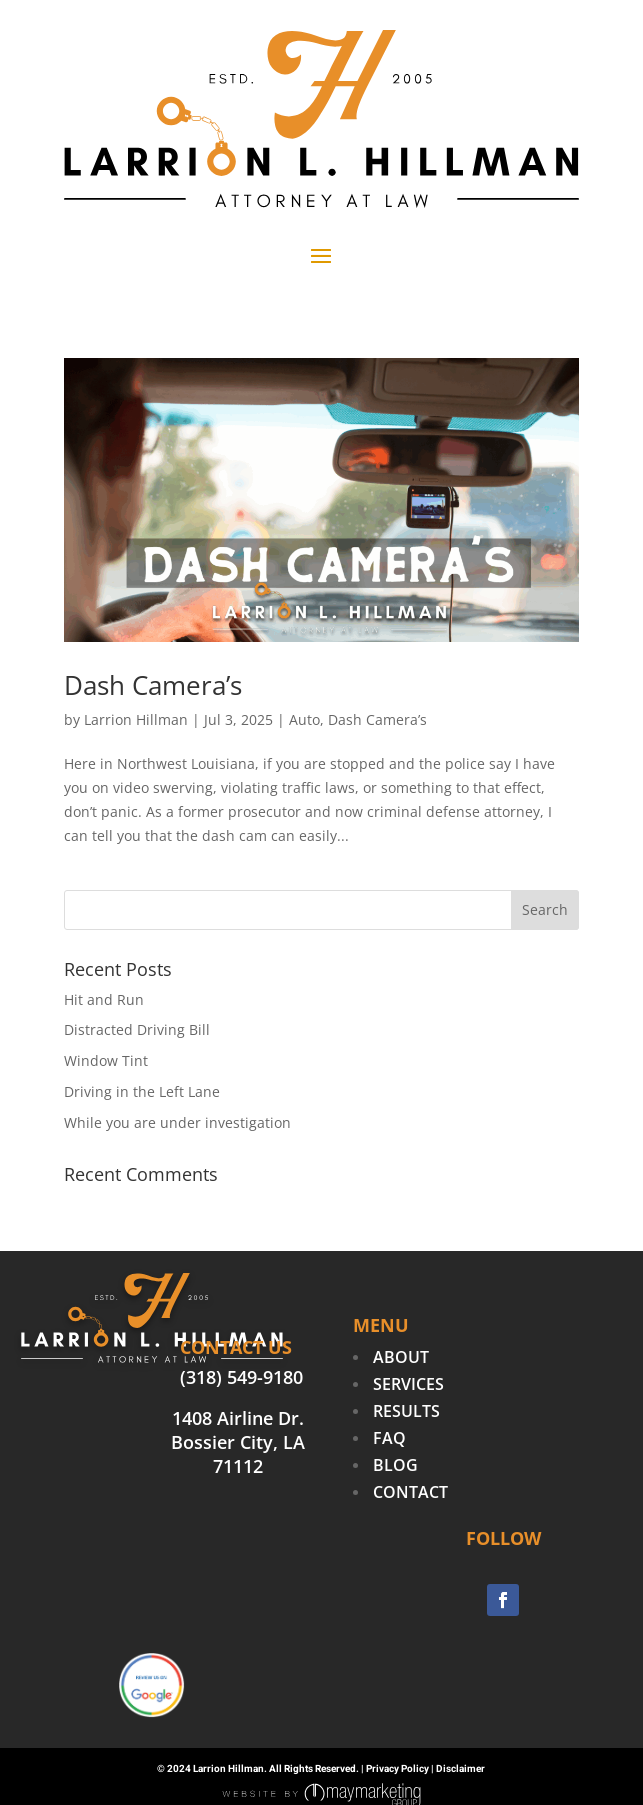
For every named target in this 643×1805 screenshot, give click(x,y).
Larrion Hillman (136, 719)
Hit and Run (104, 999)
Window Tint (106, 1060)
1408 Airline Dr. (238, 1418)
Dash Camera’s (153, 685)
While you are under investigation (177, 1122)
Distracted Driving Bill (137, 1029)
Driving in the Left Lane (142, 1091)
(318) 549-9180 (241, 1377)
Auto (304, 719)
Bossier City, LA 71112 (238, 1454)
